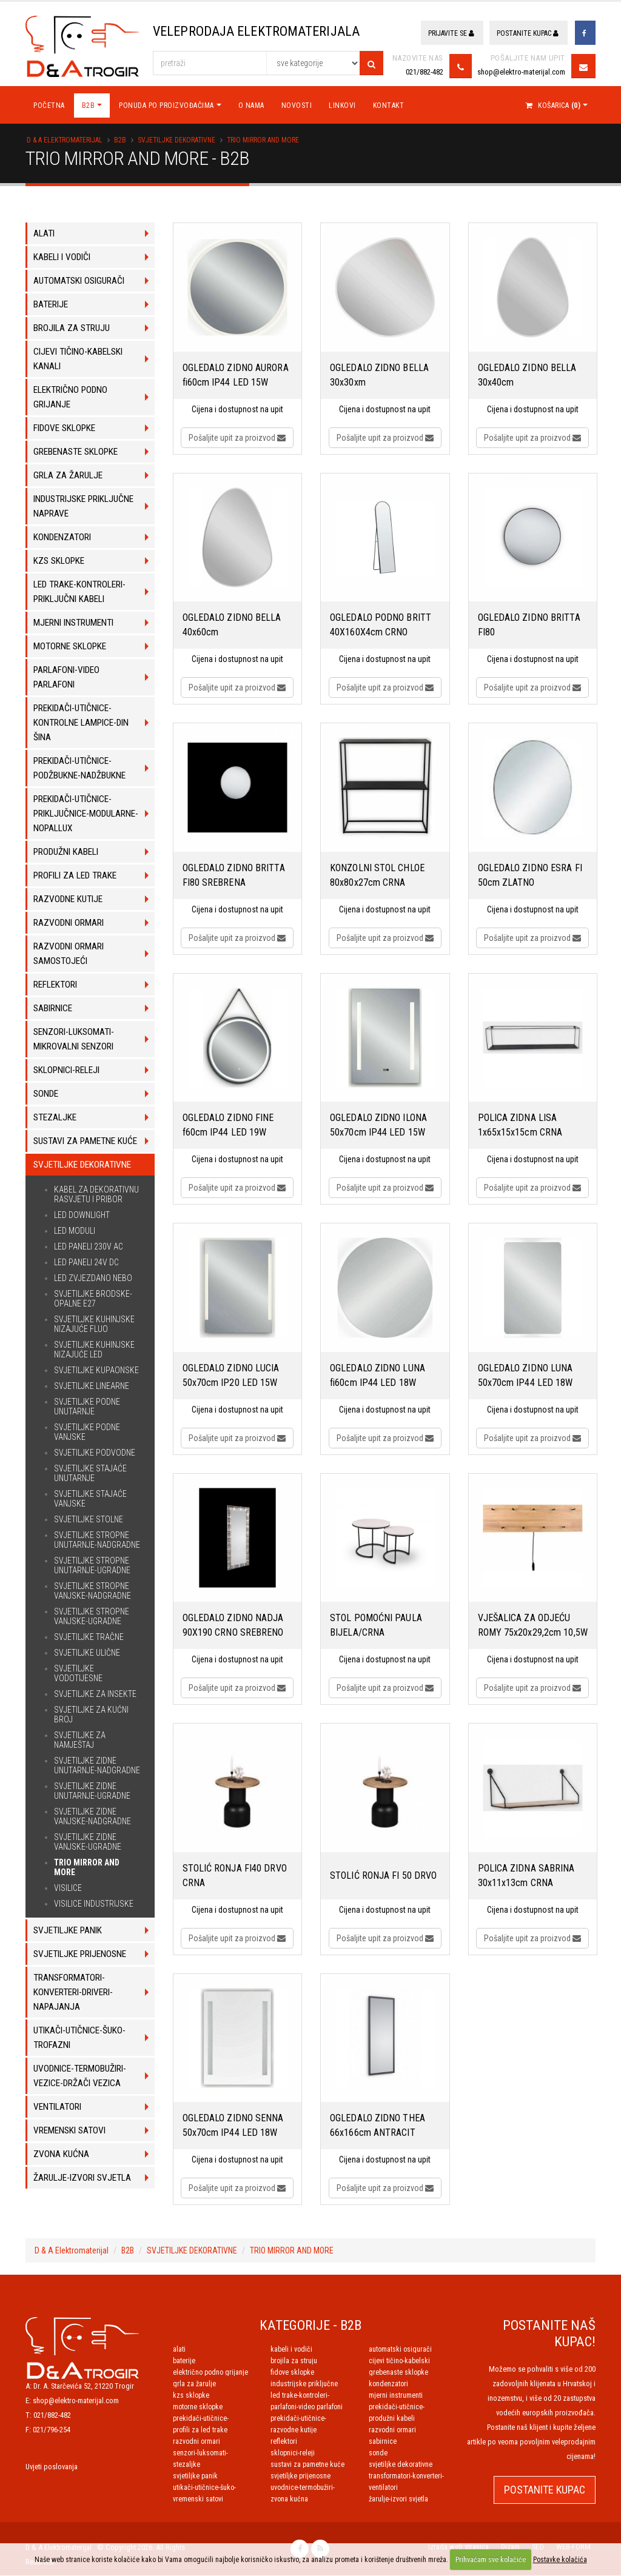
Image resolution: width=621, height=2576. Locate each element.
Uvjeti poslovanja (51, 2467)
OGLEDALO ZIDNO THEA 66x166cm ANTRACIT (377, 2126)
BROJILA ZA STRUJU (293, 2361)
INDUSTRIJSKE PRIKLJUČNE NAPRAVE (304, 2384)
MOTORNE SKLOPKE (198, 2407)
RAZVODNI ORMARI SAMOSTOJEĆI (196, 2442)
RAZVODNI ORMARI (392, 2430)
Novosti (296, 106)
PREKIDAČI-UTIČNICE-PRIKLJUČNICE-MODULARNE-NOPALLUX (305, 2419)
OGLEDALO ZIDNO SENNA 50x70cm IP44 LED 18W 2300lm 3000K (233, 2127)
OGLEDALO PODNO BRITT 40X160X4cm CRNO (380, 625)
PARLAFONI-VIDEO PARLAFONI (306, 2407)
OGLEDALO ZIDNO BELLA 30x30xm (379, 376)
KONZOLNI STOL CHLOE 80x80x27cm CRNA (377, 876)
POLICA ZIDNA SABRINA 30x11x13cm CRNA (526, 1876)
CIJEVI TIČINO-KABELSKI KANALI (399, 2361)
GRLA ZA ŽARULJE (194, 2384)
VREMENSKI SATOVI (198, 2499)
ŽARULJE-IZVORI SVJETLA (398, 2499)
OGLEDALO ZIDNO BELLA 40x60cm (232, 625)
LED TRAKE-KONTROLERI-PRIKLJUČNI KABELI (299, 2396)
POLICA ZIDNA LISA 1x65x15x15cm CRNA (520, 1125)
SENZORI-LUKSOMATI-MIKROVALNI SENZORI (200, 2453)
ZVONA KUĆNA (289, 2499)
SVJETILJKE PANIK (195, 2476)
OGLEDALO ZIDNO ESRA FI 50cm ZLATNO (530, 876)
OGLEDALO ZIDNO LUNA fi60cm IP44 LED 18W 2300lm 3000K (377, 1377)
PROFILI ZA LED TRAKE (200, 2430)
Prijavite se (451, 33)
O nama (251, 106)
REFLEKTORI (283, 2442)
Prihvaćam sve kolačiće (490, 2559)
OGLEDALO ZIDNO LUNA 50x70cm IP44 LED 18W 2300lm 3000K (525, 1377)
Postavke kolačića (560, 2559)
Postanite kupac (528, 33)
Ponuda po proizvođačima (166, 106)
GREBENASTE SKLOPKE (398, 2373)
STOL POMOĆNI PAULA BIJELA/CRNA (376, 1626)
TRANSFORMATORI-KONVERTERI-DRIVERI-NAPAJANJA (406, 2476)
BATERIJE (184, 2361)
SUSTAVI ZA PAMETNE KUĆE (307, 2465)
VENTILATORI (383, 2488)
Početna (49, 106)
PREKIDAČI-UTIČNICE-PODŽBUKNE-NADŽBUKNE (206, 2419)
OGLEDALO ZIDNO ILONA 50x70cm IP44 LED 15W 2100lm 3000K (378, 1126)
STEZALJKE (186, 2465)
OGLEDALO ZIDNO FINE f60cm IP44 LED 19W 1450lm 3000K (228, 1126)
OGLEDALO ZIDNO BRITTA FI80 (529, 625)
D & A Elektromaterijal (64, 140)
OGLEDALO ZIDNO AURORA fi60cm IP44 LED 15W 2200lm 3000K (236, 376)
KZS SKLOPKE (191, 2396)
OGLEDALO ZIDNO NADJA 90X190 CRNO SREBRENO (233, 1626)
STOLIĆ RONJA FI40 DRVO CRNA (235, 1876)
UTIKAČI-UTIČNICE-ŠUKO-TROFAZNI (204, 2488)
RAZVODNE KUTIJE (293, 2430)
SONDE (378, 2453)
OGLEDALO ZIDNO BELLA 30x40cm (527, 376)
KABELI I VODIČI (291, 2350)
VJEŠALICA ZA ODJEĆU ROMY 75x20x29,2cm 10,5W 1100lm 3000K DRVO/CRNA (533, 1627)
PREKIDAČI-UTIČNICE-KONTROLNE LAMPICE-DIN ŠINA (408, 2407)
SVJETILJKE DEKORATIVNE (176, 140)
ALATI (179, 2350)
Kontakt (388, 106)
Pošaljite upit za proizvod (237, 438)
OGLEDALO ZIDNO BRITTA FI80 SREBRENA (234, 876)
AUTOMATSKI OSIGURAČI (400, 2350)
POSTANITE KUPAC (544, 2490)
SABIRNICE (383, 2442)
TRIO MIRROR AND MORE (263, 140)
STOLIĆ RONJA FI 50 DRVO (383, 1876)
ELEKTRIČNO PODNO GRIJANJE (210, 2373)
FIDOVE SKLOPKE (292, 2373)
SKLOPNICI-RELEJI (292, 2453)
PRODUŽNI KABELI (392, 2419)
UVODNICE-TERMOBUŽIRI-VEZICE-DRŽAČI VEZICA (302, 2488)
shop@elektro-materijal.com (521, 71)
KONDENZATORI (388, 2384)
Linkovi (342, 106)
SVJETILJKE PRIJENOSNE (300, 2476)
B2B (88, 106)
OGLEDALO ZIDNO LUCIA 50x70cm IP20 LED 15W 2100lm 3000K (231, 1377)
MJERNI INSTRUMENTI (396, 2396)
